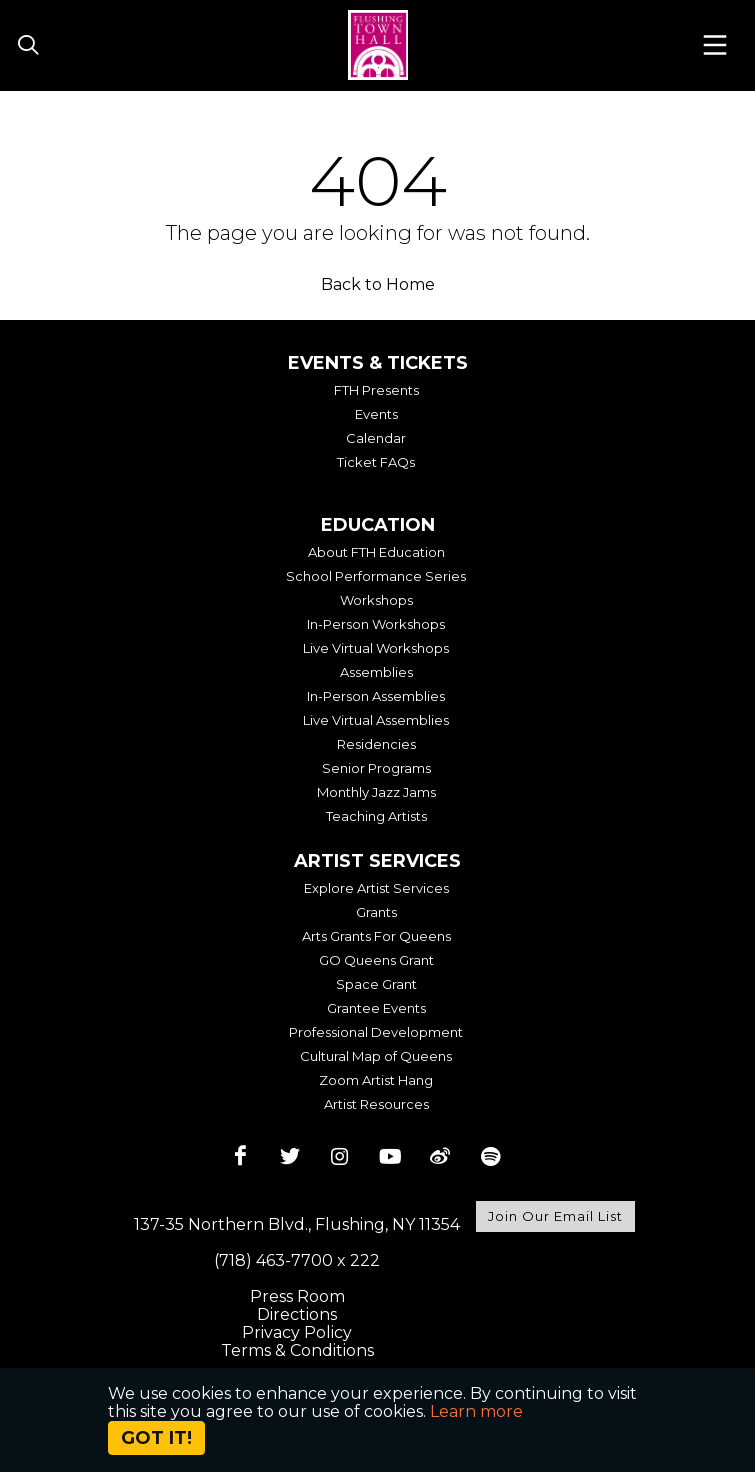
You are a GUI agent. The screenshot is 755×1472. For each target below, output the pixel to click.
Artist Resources (376, 1104)
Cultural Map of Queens (376, 1056)
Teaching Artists (376, 816)
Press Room (297, 1296)
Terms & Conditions (297, 1350)
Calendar (376, 438)
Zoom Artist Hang (376, 1080)
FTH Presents (376, 390)
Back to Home (378, 284)
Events (376, 414)
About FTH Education (376, 552)
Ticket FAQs (376, 462)
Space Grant (376, 984)
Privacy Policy (297, 1332)
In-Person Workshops (376, 624)
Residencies (376, 744)
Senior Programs (376, 768)
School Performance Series (376, 576)
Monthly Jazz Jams (376, 792)
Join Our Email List (555, 1216)
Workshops (376, 600)
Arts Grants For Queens (376, 936)
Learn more (476, 1411)
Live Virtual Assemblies (376, 720)
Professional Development (376, 1032)
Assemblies (376, 672)
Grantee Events (376, 1008)
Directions (297, 1314)
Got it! (156, 1438)
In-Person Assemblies (376, 696)
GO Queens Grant (376, 960)
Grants (376, 912)
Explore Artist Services (376, 888)
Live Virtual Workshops (376, 648)
